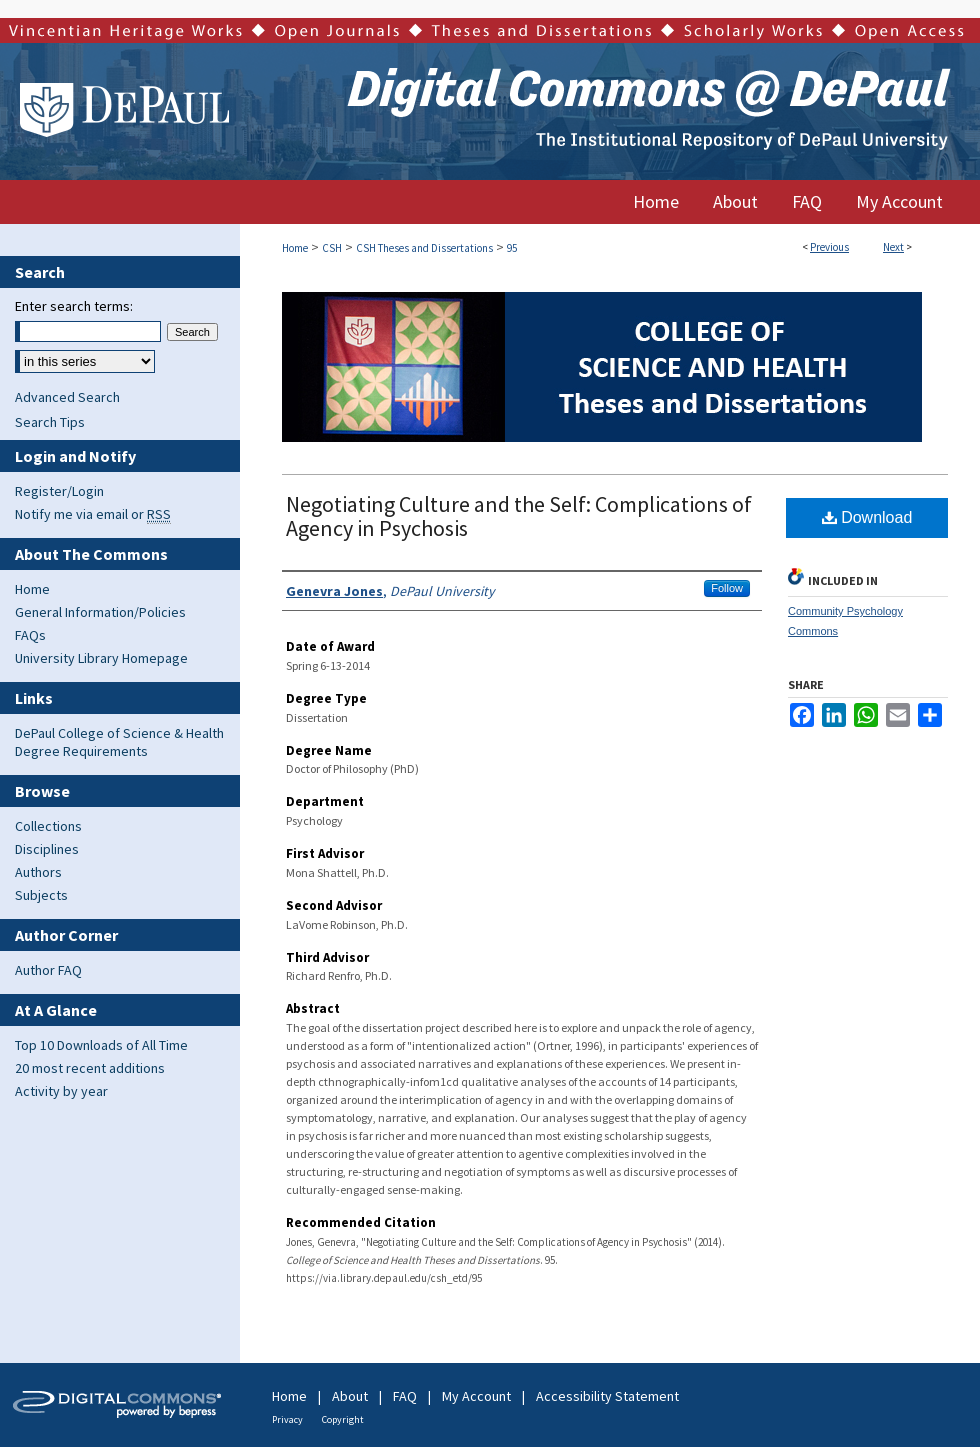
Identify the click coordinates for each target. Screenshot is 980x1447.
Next (893, 247)
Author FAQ (48, 970)
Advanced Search (67, 397)
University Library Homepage (101, 658)
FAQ (405, 1396)
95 (512, 248)
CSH (332, 248)
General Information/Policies (100, 612)
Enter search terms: (74, 306)
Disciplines (47, 849)
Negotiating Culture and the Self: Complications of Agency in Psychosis (519, 516)
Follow (727, 588)
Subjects (41, 895)
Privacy (287, 1419)
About (350, 1396)
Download (867, 517)
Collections (48, 826)
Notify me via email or (93, 514)
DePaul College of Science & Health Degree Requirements (119, 742)
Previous (829, 247)
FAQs (30, 635)
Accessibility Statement (607, 1396)
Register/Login (59, 491)
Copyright (343, 1419)
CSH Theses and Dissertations (424, 248)
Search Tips (50, 422)
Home (295, 248)
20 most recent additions (90, 1068)
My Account (476, 1396)
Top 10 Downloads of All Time (101, 1045)
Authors (38, 872)
